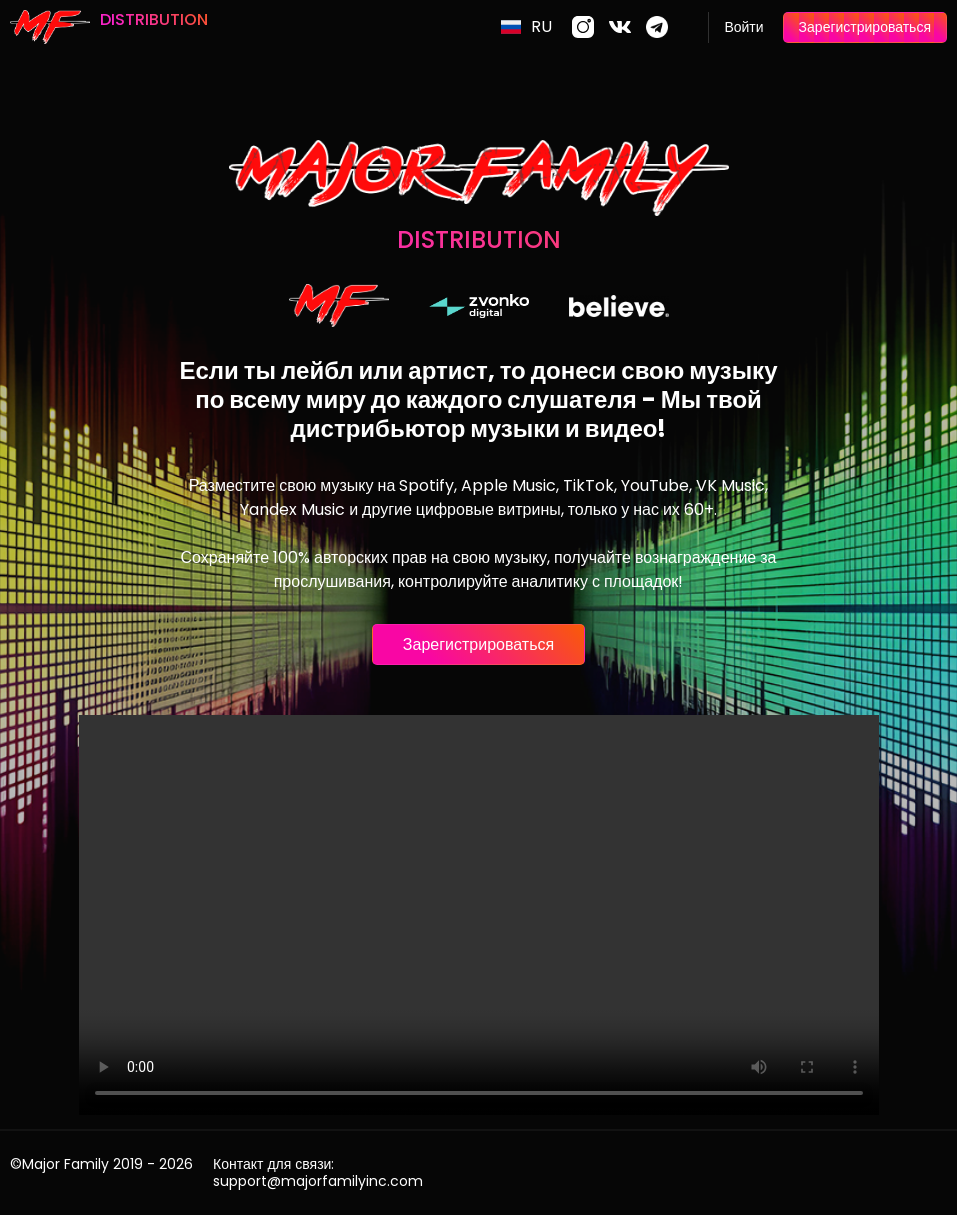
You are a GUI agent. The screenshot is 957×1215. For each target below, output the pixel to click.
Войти (743, 27)
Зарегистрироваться (865, 27)
